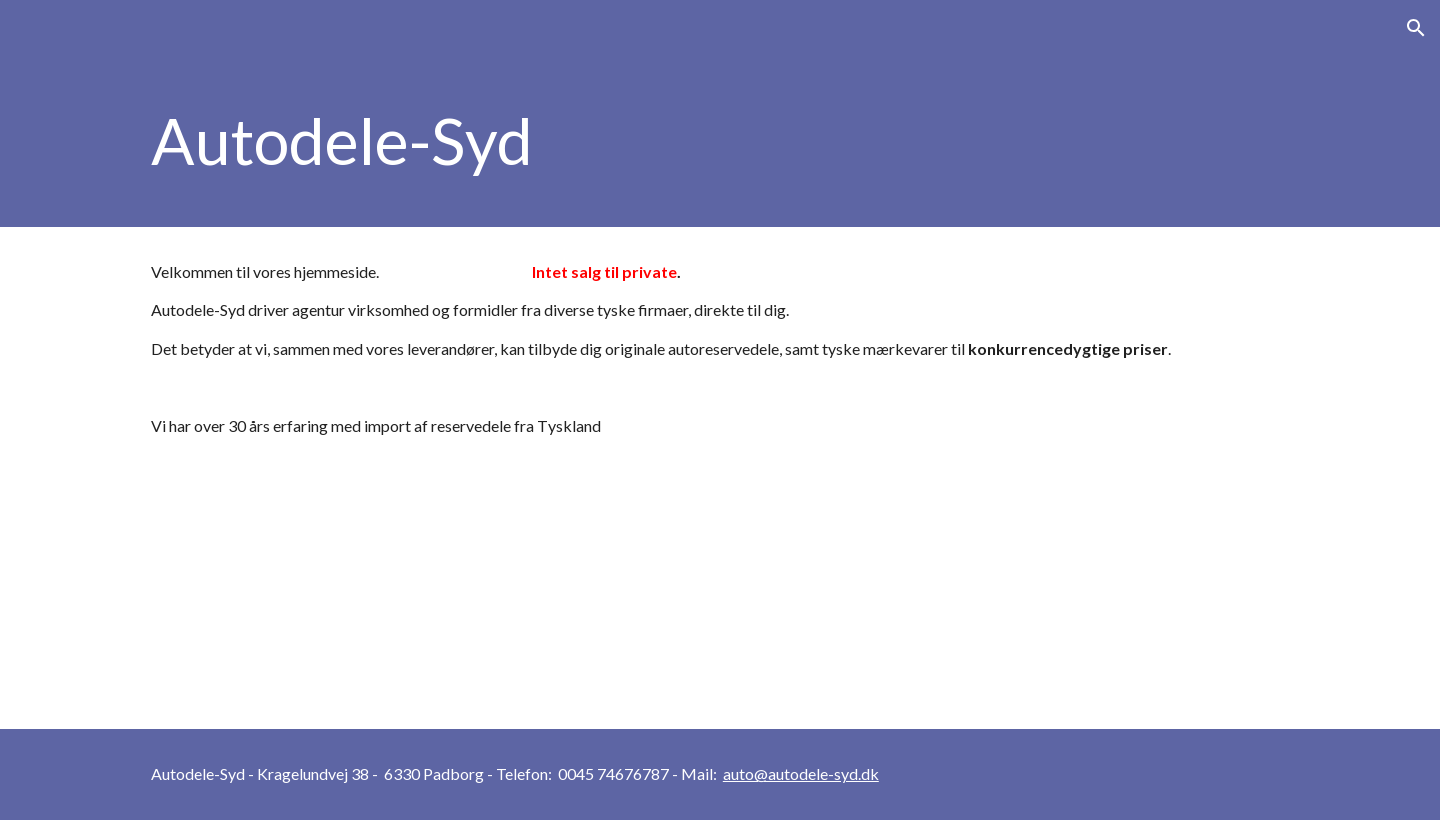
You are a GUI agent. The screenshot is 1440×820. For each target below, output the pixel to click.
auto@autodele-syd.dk (801, 773)
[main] (720, 141)
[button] (1416, 28)
